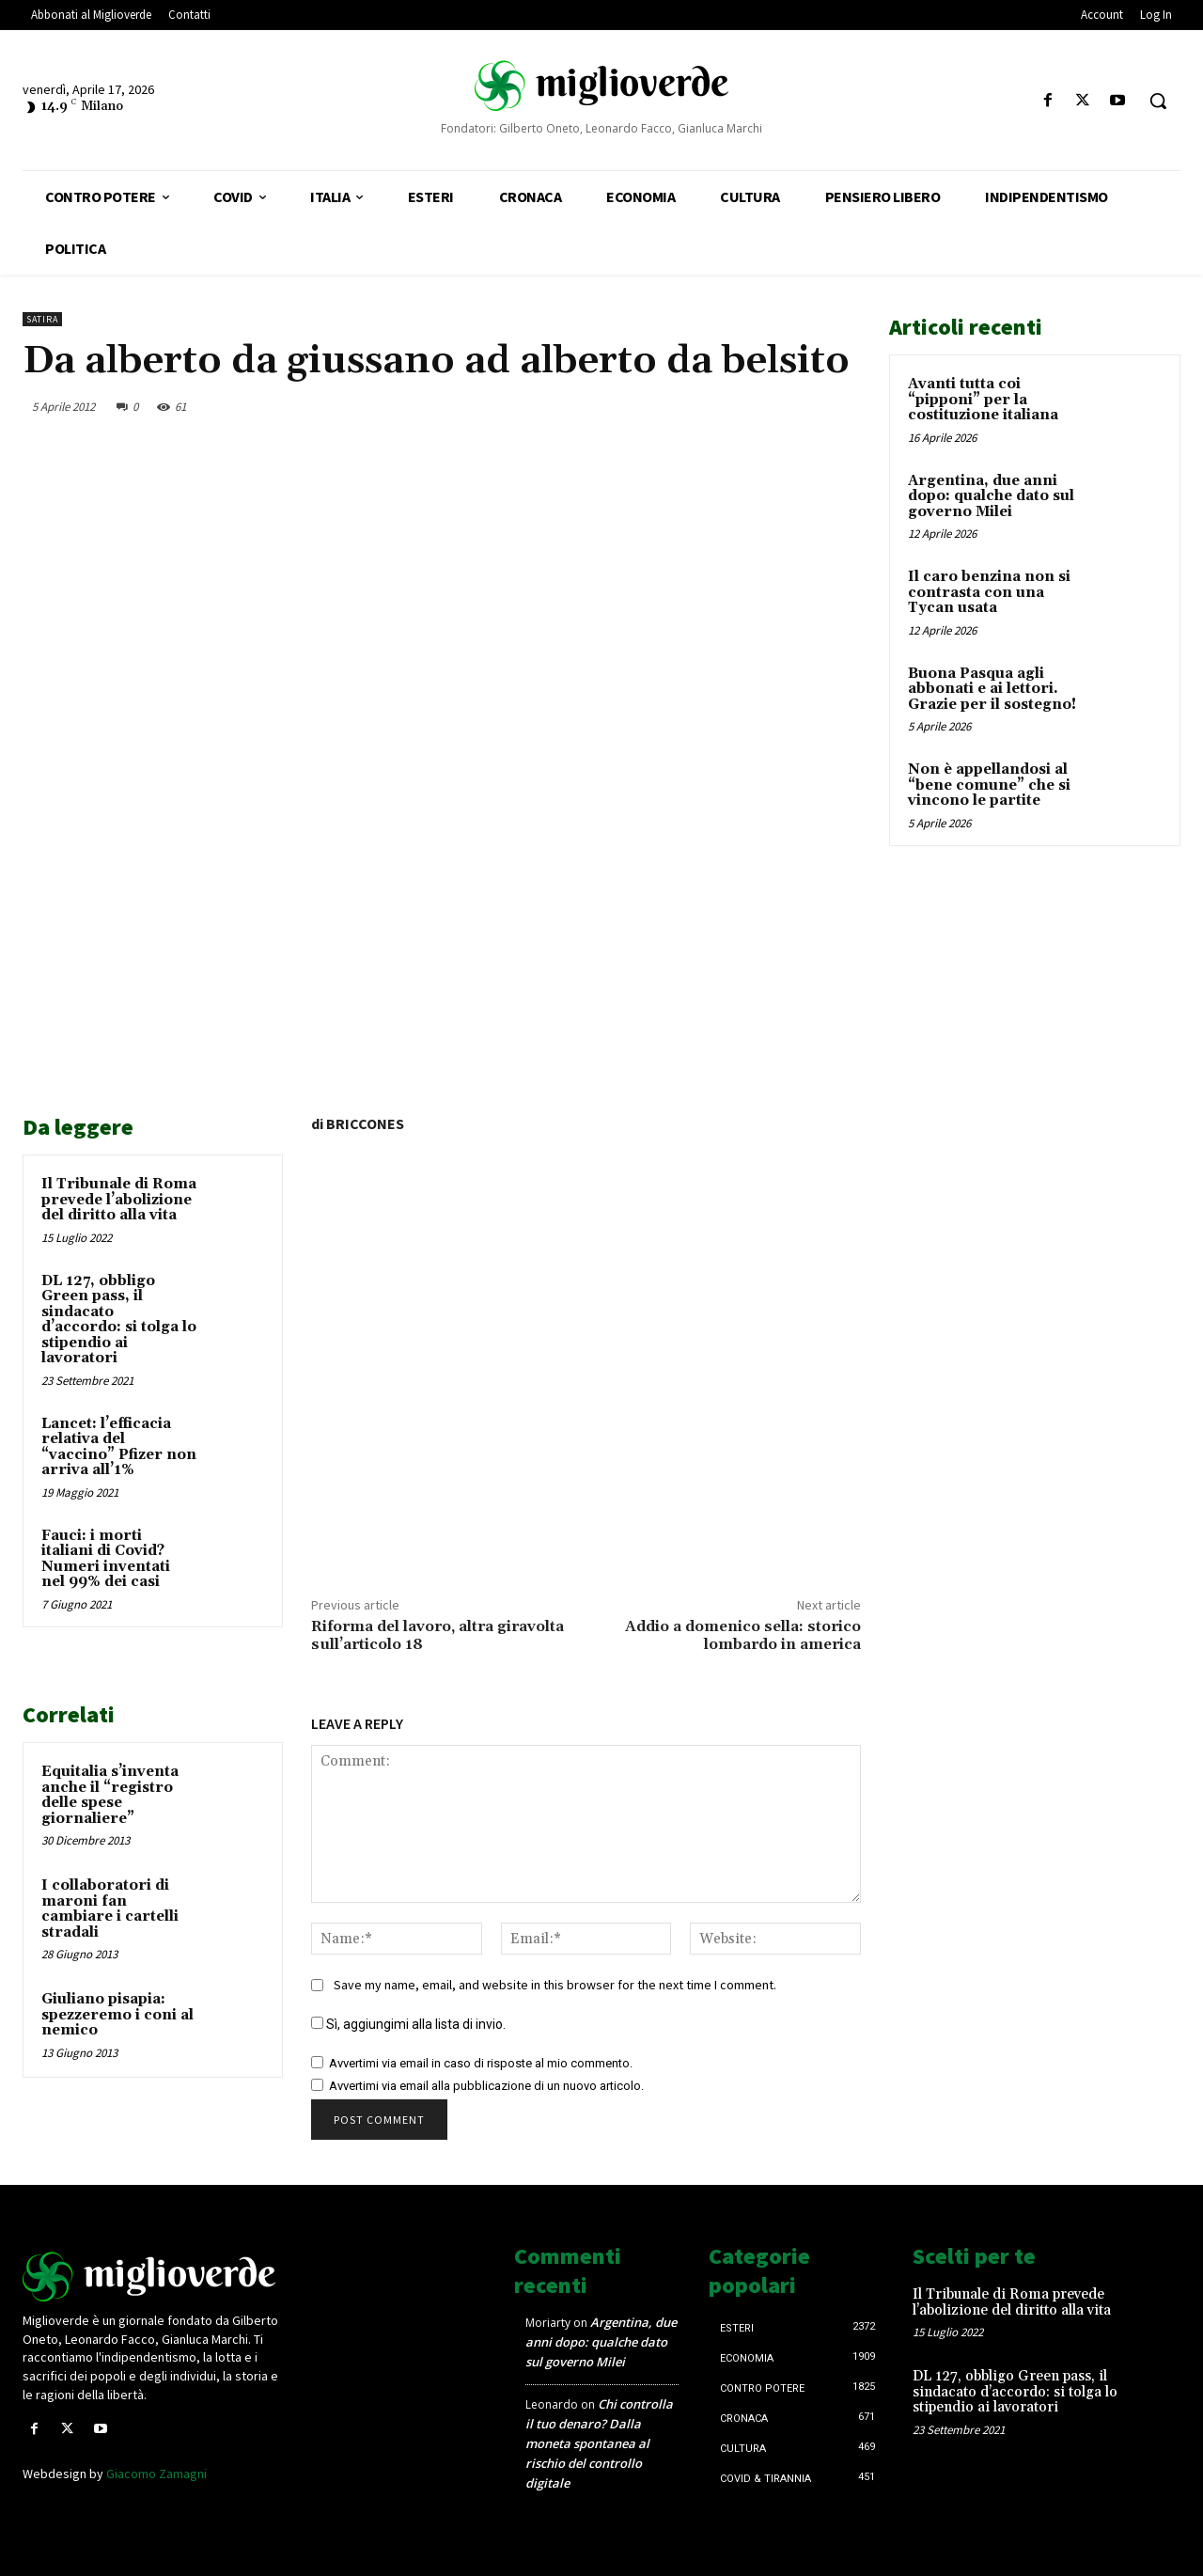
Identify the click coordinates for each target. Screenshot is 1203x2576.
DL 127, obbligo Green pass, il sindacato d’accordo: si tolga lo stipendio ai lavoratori (118, 1320)
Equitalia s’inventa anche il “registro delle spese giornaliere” (110, 1795)
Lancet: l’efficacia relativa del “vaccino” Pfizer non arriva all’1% (118, 1447)
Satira (42, 319)
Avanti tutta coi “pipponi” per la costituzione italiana (983, 399)
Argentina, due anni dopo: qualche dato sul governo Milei (991, 496)
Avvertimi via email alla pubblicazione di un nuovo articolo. (486, 2086)
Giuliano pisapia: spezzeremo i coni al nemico (117, 2014)
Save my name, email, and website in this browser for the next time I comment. (555, 1984)
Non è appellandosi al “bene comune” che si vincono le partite (989, 785)
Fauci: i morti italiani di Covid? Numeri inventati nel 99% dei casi (105, 1559)
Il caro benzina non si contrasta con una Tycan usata (989, 592)
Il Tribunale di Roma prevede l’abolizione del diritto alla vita (118, 1199)
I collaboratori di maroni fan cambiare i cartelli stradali (110, 1909)
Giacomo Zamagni (156, 2473)
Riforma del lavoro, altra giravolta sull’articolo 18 (437, 1635)
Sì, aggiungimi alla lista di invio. (408, 2024)
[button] (1157, 100)
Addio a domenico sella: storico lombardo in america (743, 1635)
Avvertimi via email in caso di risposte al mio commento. (481, 2063)
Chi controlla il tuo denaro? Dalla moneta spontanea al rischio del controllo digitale (599, 2443)
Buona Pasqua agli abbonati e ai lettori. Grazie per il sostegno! (992, 689)
